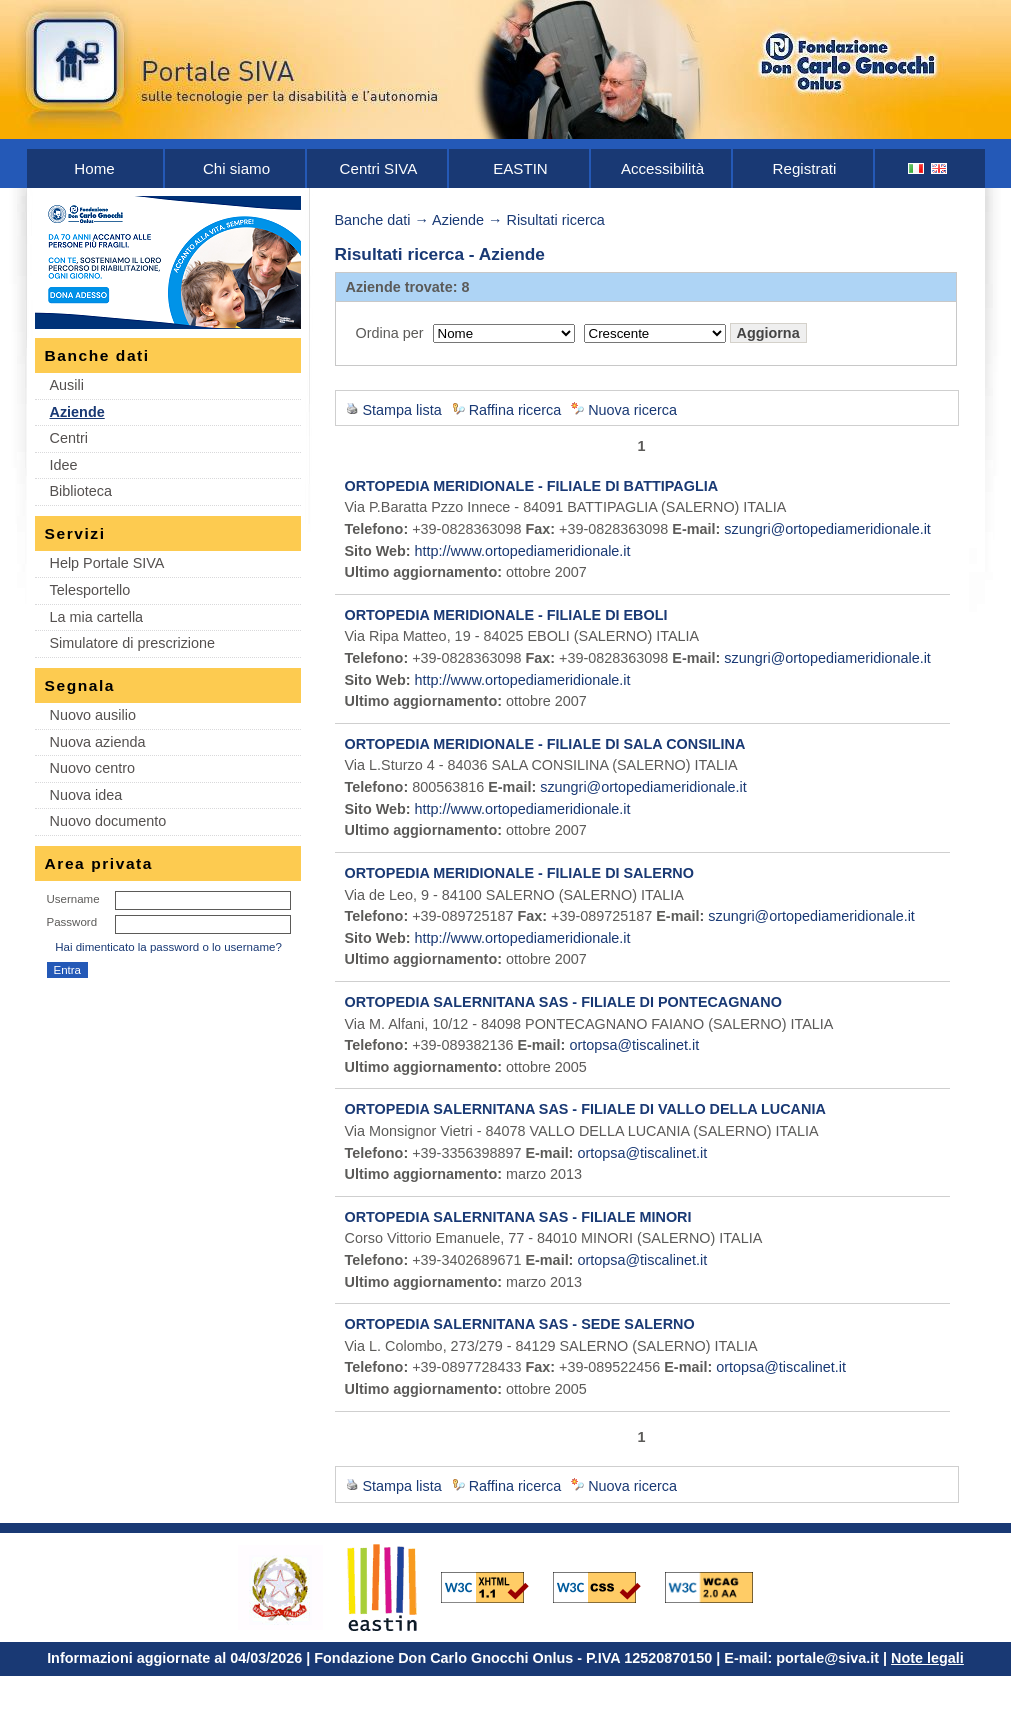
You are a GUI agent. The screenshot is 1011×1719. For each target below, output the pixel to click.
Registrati (805, 168)
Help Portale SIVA (107, 563)
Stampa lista (402, 410)
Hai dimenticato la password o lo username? (168, 947)
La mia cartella (97, 617)
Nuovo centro (93, 768)
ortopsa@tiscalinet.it (634, 1045)
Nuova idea (86, 795)
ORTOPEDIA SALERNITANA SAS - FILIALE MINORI (518, 1217)
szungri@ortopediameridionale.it (827, 529)
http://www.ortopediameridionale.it (523, 551)
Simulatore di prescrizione (133, 643)
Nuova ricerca (632, 410)
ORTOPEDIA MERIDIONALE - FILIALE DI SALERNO (519, 873)
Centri (69, 438)
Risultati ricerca (556, 220)
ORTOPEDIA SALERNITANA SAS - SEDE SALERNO (520, 1324)
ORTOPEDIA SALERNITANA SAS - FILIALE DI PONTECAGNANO (563, 1002)
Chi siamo (236, 168)
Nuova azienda (98, 742)
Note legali (927, 1658)
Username (73, 899)
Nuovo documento (108, 821)
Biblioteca (81, 491)
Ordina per (390, 333)
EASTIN (520, 168)
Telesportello (90, 590)
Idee (64, 465)
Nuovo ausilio (93, 715)
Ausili (67, 385)
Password (72, 922)
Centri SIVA (379, 168)
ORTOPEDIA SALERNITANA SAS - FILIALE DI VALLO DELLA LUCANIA (585, 1109)
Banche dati (373, 220)
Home (94, 168)
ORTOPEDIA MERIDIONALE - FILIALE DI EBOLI (506, 615)
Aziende (77, 412)
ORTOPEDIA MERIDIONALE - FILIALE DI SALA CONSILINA (545, 744)
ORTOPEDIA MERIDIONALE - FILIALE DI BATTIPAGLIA (532, 486)
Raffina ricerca (515, 410)
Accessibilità (662, 168)
